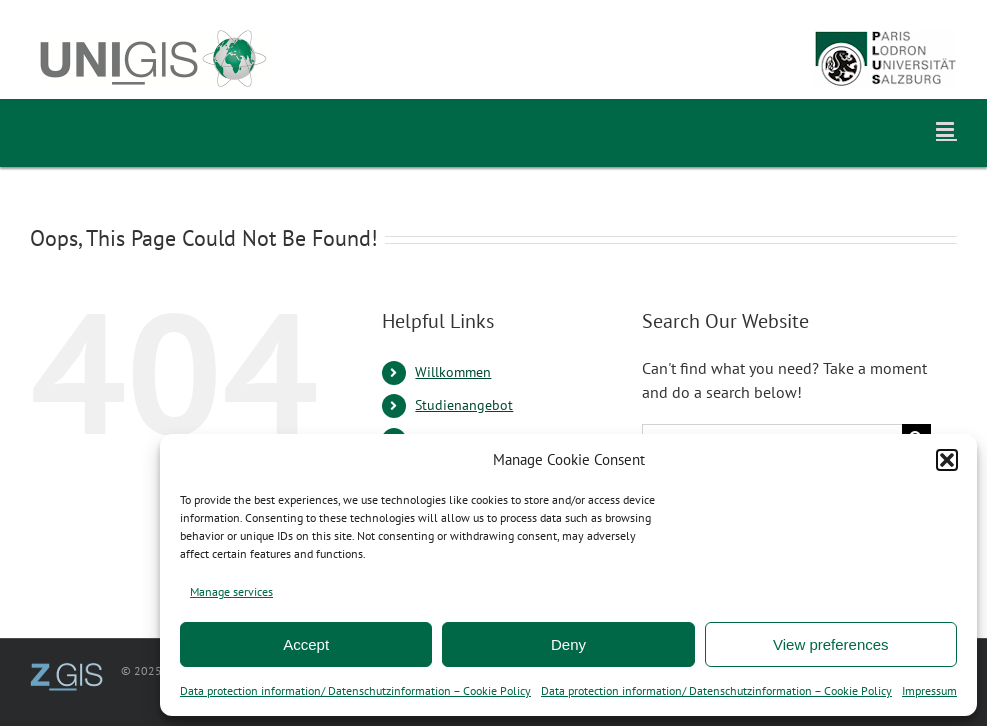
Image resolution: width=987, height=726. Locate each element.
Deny (568, 644)
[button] (947, 460)
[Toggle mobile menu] (946, 129)
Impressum (929, 690)
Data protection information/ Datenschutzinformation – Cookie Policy (355, 690)
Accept (306, 644)
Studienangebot (464, 405)
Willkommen (453, 372)
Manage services (231, 591)
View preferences (831, 644)
